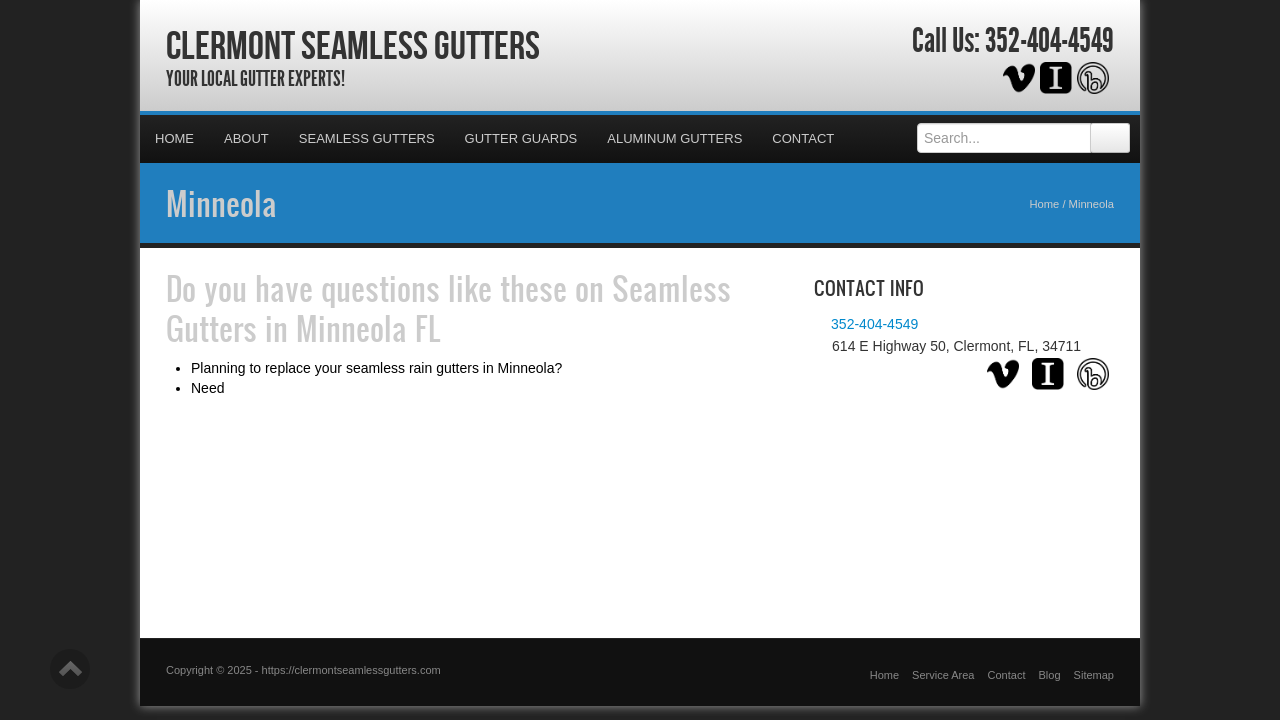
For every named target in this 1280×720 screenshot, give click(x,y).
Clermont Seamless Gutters (353, 45)
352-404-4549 (1049, 41)
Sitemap (1094, 675)
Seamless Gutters (367, 138)
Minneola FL (368, 328)
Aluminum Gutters (674, 138)
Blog (1050, 675)
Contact (803, 138)
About (246, 138)
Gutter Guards (521, 138)
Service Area (943, 675)
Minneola (221, 203)
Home (174, 138)
